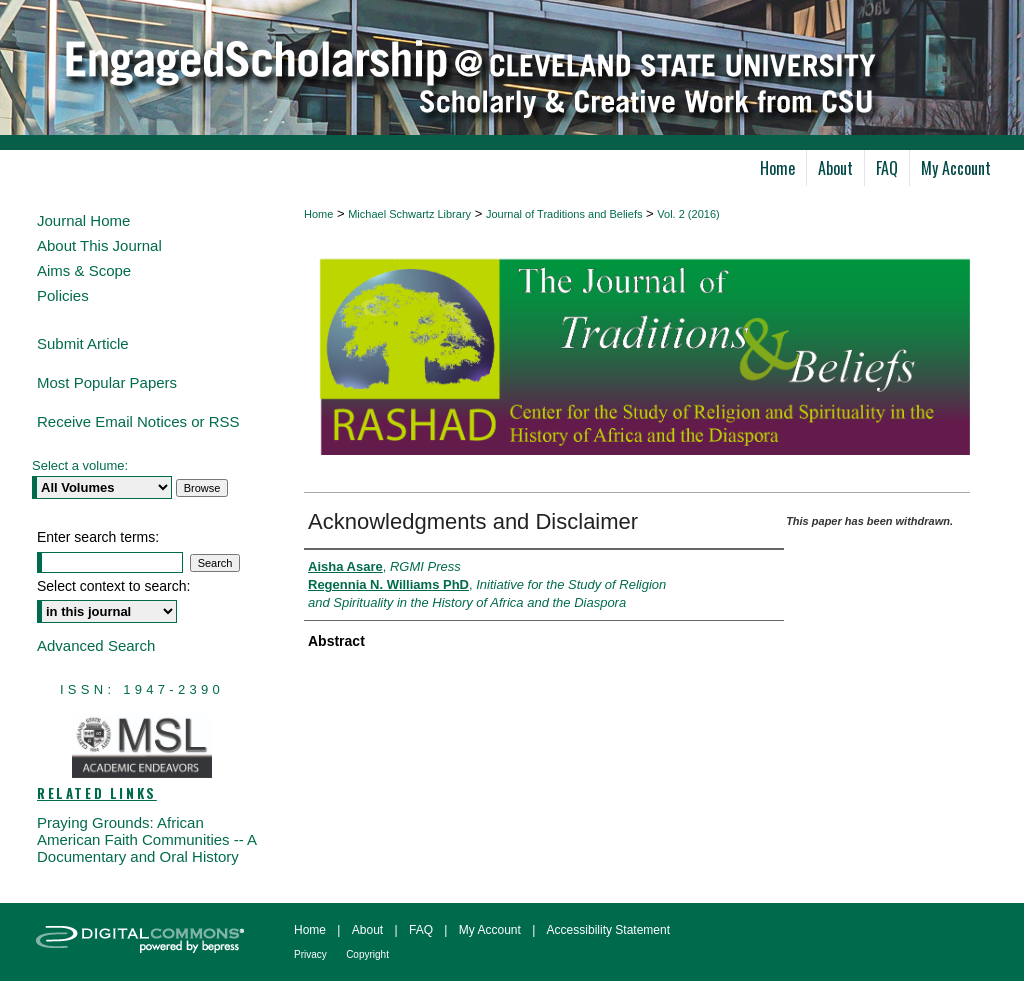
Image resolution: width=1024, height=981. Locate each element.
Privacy (310, 954)
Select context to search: (113, 586)
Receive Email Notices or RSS (138, 421)
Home (318, 214)
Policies (63, 295)
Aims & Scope (84, 270)
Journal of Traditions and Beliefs (564, 214)
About (367, 930)
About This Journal (99, 245)
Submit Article (83, 343)
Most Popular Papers (107, 382)
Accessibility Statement (608, 930)
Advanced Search (96, 645)
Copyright (367, 954)
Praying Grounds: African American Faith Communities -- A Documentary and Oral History (146, 839)
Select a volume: (80, 465)
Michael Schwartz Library (409, 214)
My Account (490, 930)
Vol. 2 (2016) (688, 214)
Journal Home (83, 220)
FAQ (421, 930)
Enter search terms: (98, 537)
